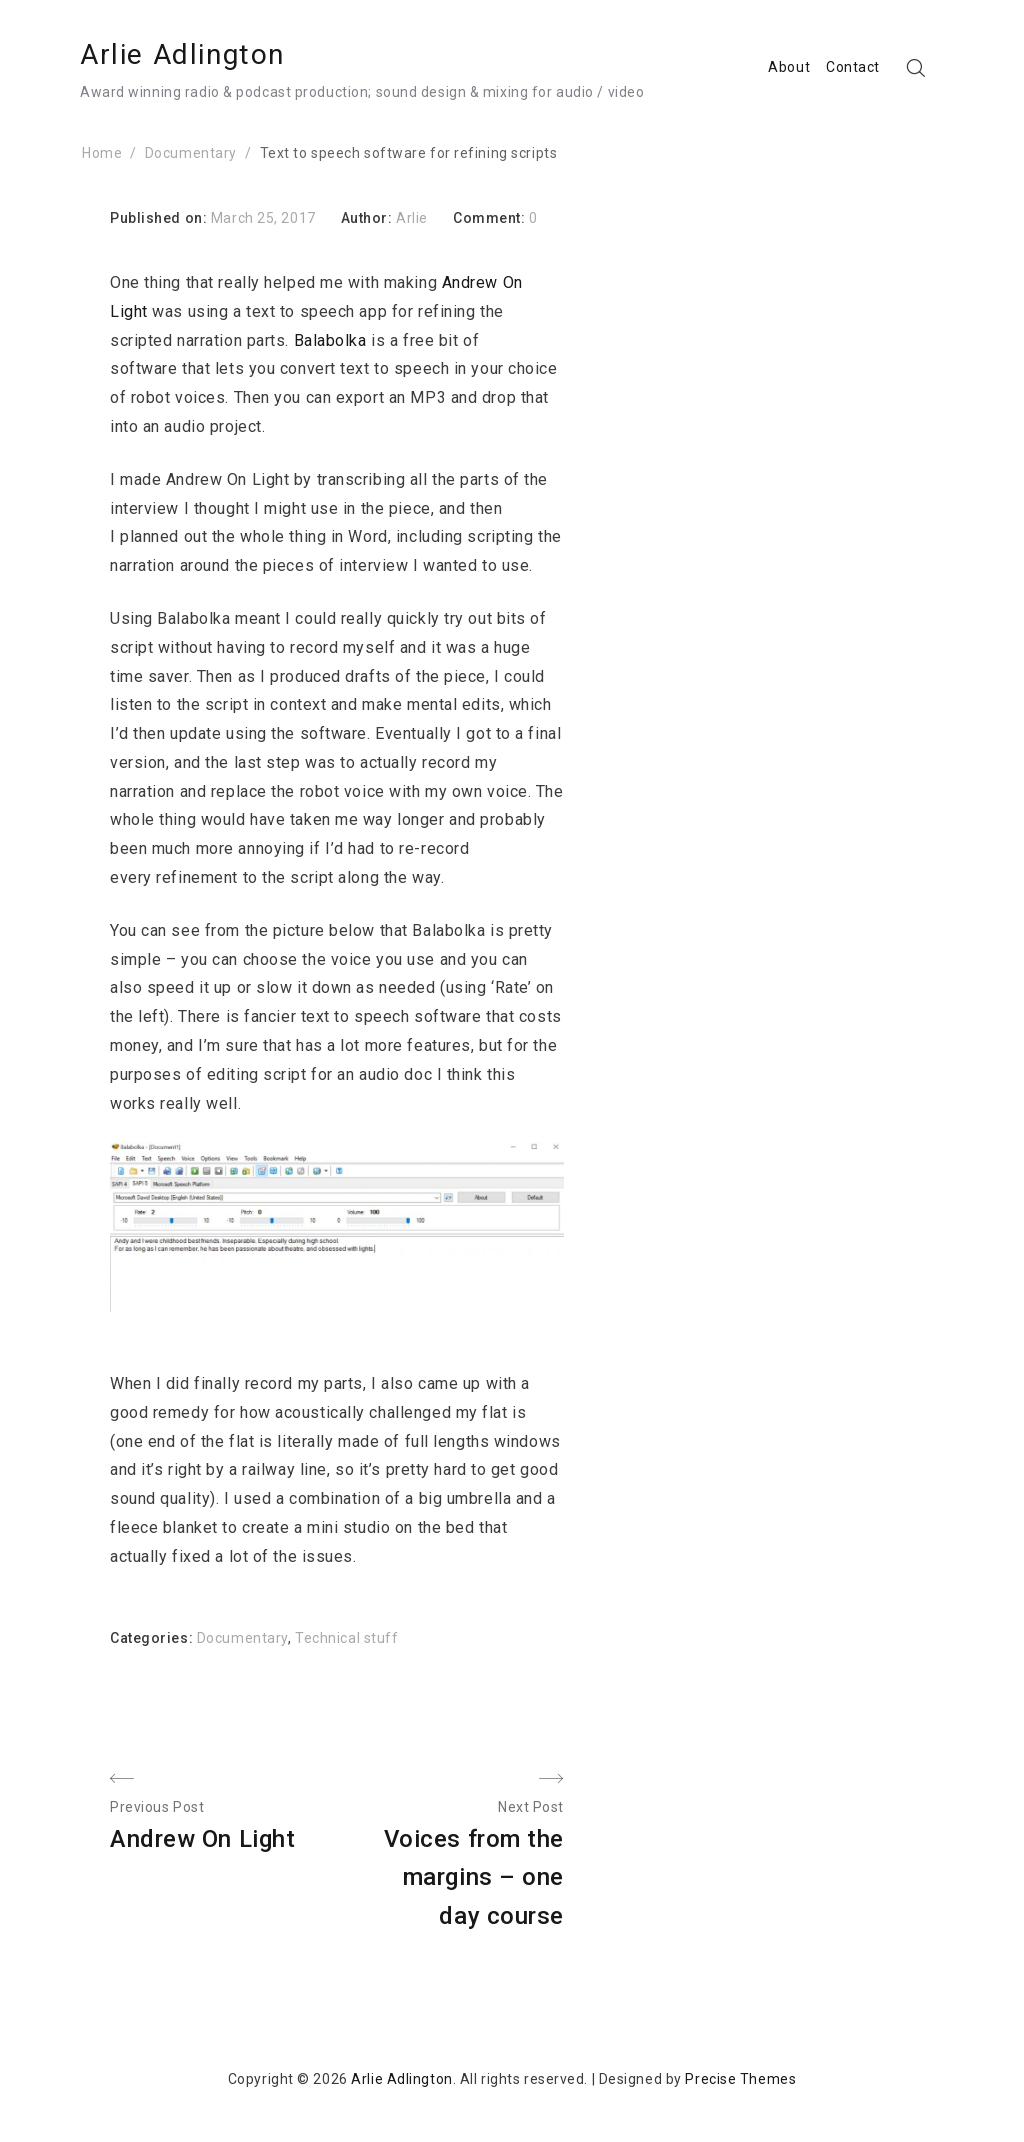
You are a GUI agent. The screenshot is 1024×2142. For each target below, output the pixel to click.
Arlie (412, 218)
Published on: (160, 218)
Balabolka (330, 340)
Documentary (242, 1638)
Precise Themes (740, 2079)
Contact (853, 67)
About (789, 67)
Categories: (153, 1638)
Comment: (491, 218)
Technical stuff (346, 1638)
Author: (368, 218)
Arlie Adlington (182, 54)
